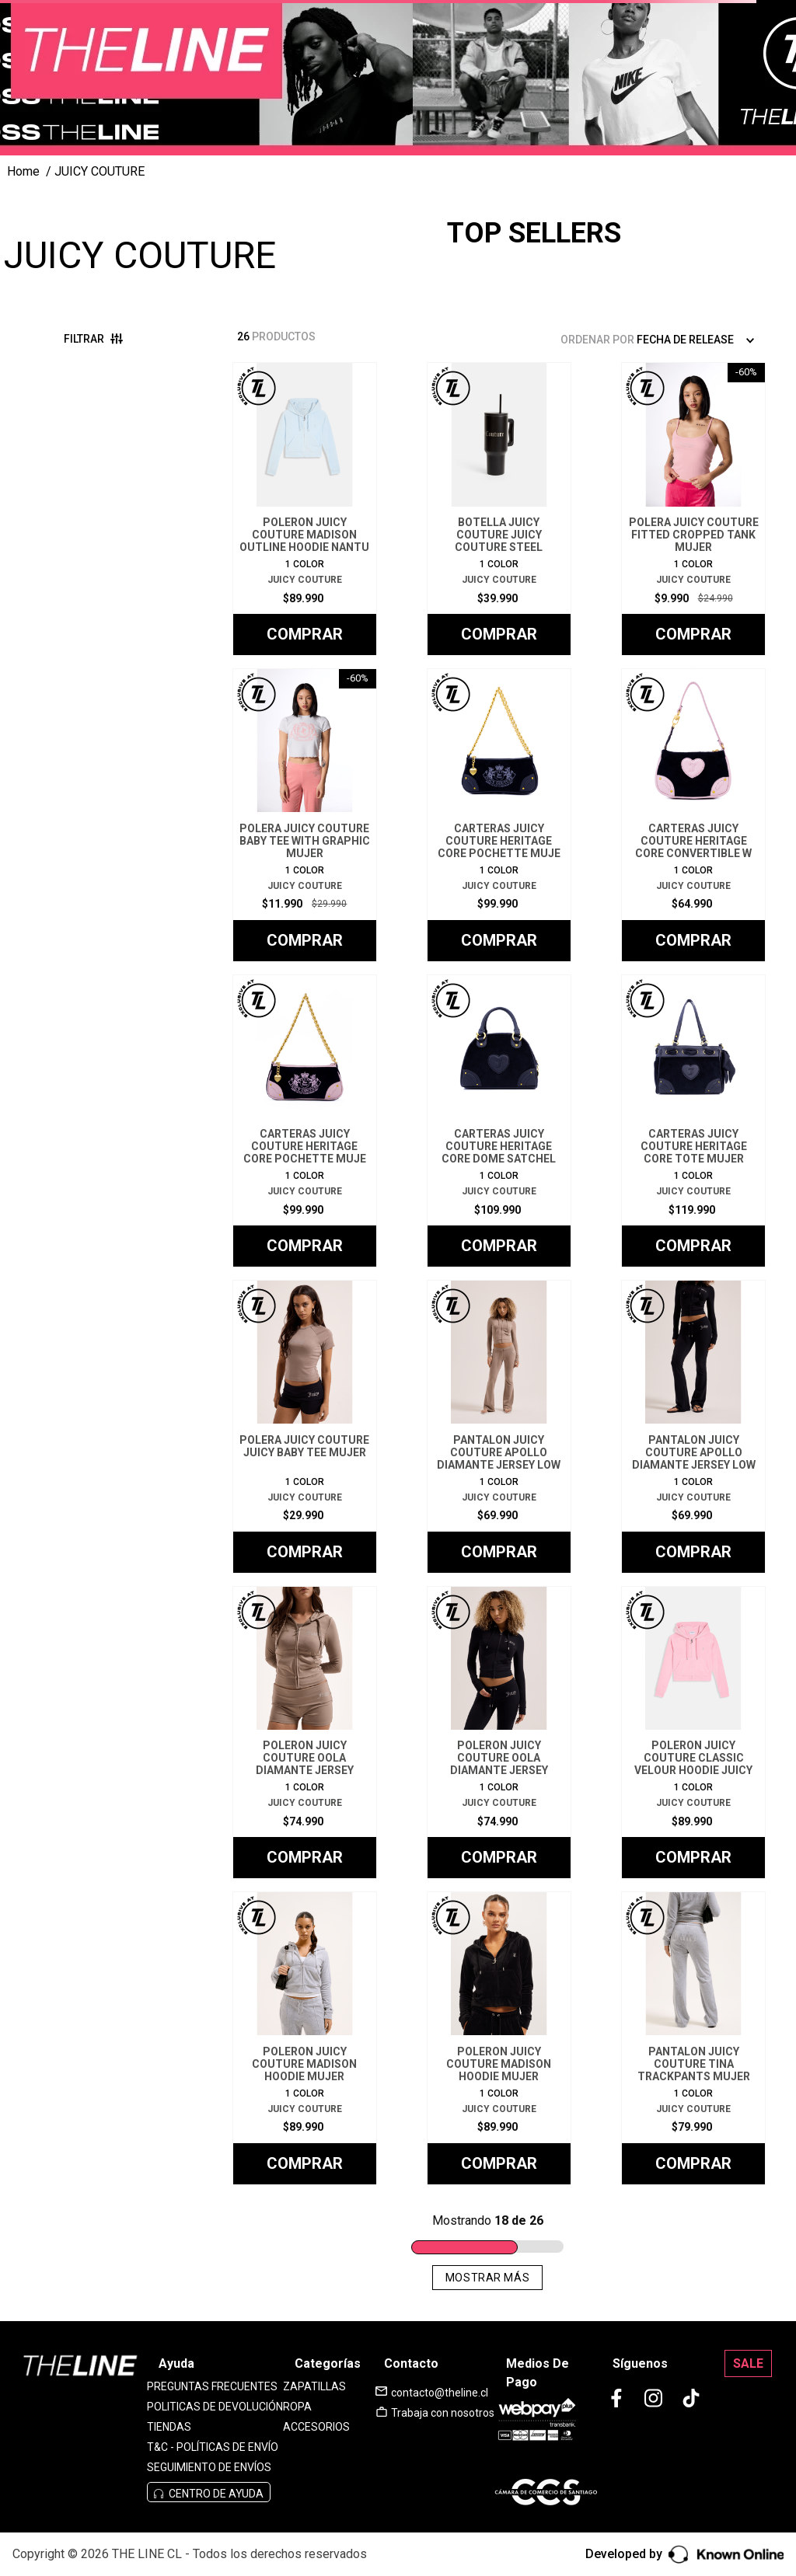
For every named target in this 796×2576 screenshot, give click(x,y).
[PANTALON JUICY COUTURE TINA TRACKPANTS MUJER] (693, 2038)
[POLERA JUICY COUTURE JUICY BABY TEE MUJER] (304, 1427)
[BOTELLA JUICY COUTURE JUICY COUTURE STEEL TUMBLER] (499, 509)
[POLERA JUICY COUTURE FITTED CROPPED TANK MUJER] (693, 509)
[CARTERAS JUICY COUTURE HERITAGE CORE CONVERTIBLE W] (693, 815)
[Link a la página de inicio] (23, 171)
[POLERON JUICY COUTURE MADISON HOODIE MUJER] (304, 2038)
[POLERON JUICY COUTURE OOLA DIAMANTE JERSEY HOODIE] (304, 1733)
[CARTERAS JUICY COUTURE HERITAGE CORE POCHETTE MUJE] (499, 815)
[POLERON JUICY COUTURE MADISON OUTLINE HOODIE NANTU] (304, 509)
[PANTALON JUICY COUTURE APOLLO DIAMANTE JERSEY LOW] (499, 1427)
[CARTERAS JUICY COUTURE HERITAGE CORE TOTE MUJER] (693, 1121)
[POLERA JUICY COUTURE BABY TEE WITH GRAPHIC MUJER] (304, 815)
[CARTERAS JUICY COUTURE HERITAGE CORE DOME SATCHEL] (499, 1121)
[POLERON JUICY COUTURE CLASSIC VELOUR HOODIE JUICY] (693, 1733)
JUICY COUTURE (99, 171)
